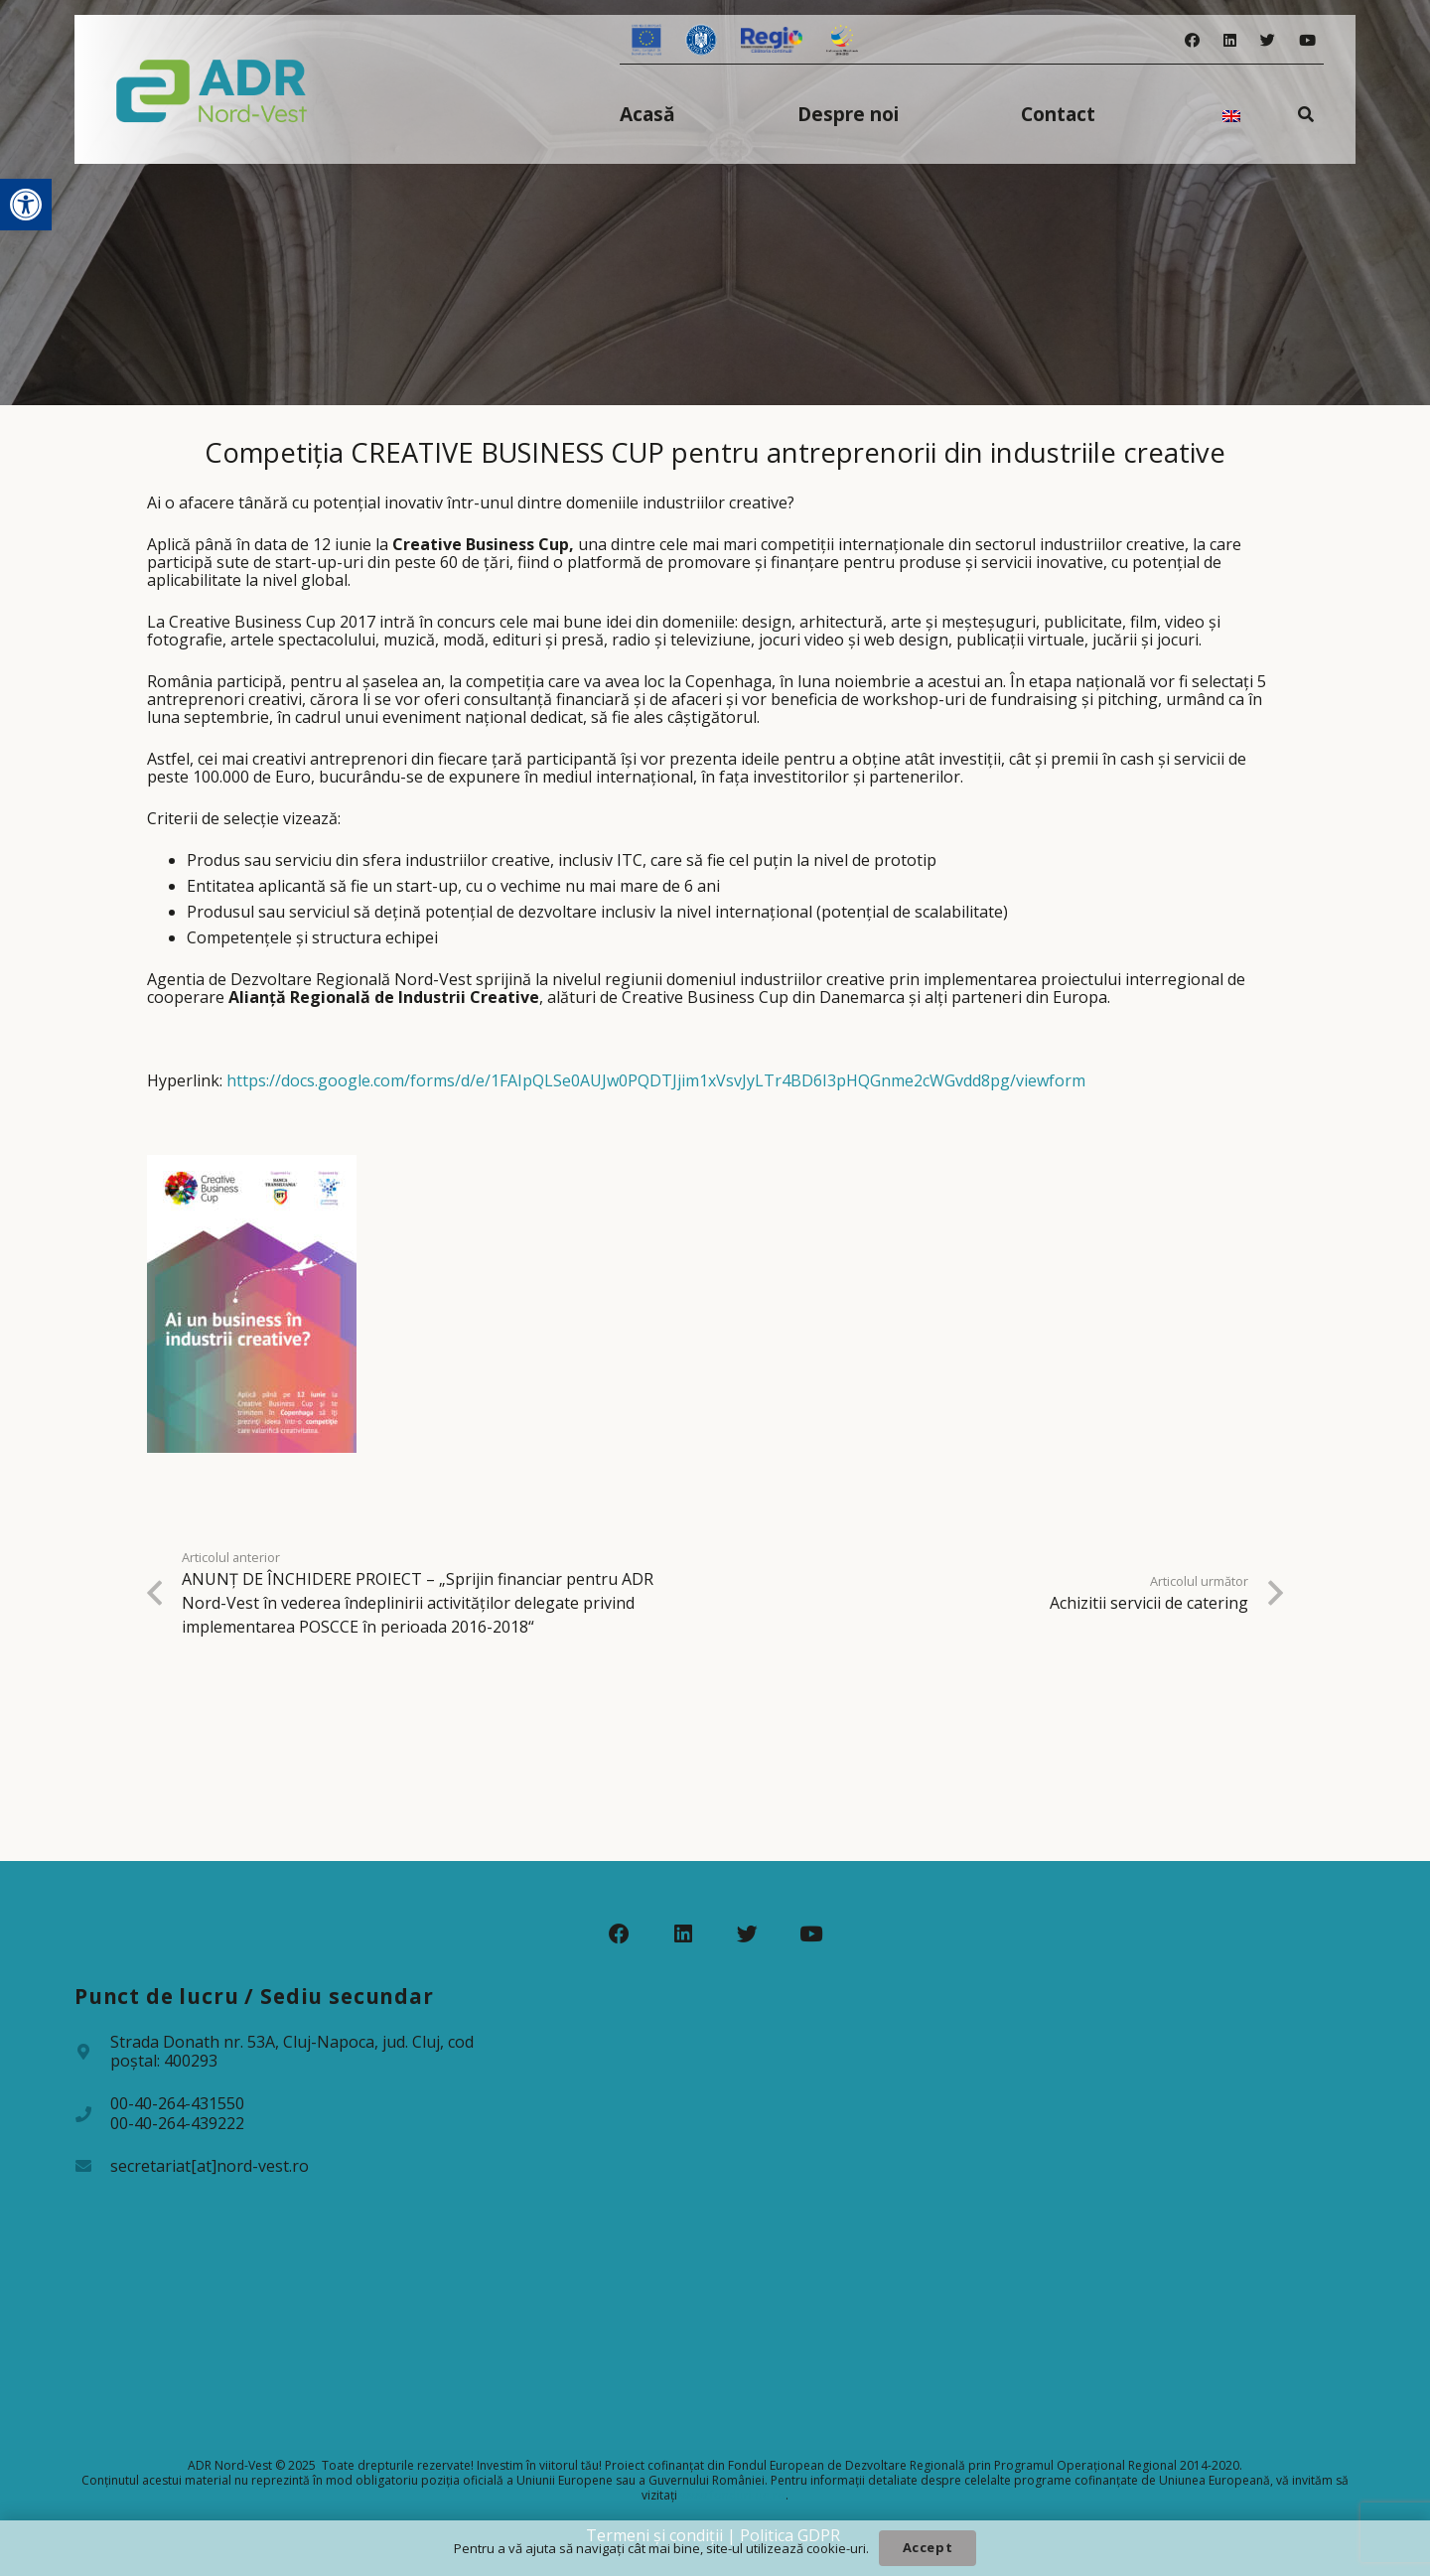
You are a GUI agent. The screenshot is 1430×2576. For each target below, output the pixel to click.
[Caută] (1306, 113)
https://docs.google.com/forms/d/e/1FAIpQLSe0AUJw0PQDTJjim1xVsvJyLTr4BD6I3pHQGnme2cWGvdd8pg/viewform (655, 1080)
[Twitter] (1267, 40)
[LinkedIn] (1229, 40)
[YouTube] (1307, 40)
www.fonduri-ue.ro (733, 2495)
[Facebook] (1192, 40)
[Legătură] (212, 89)
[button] (26, 204)
